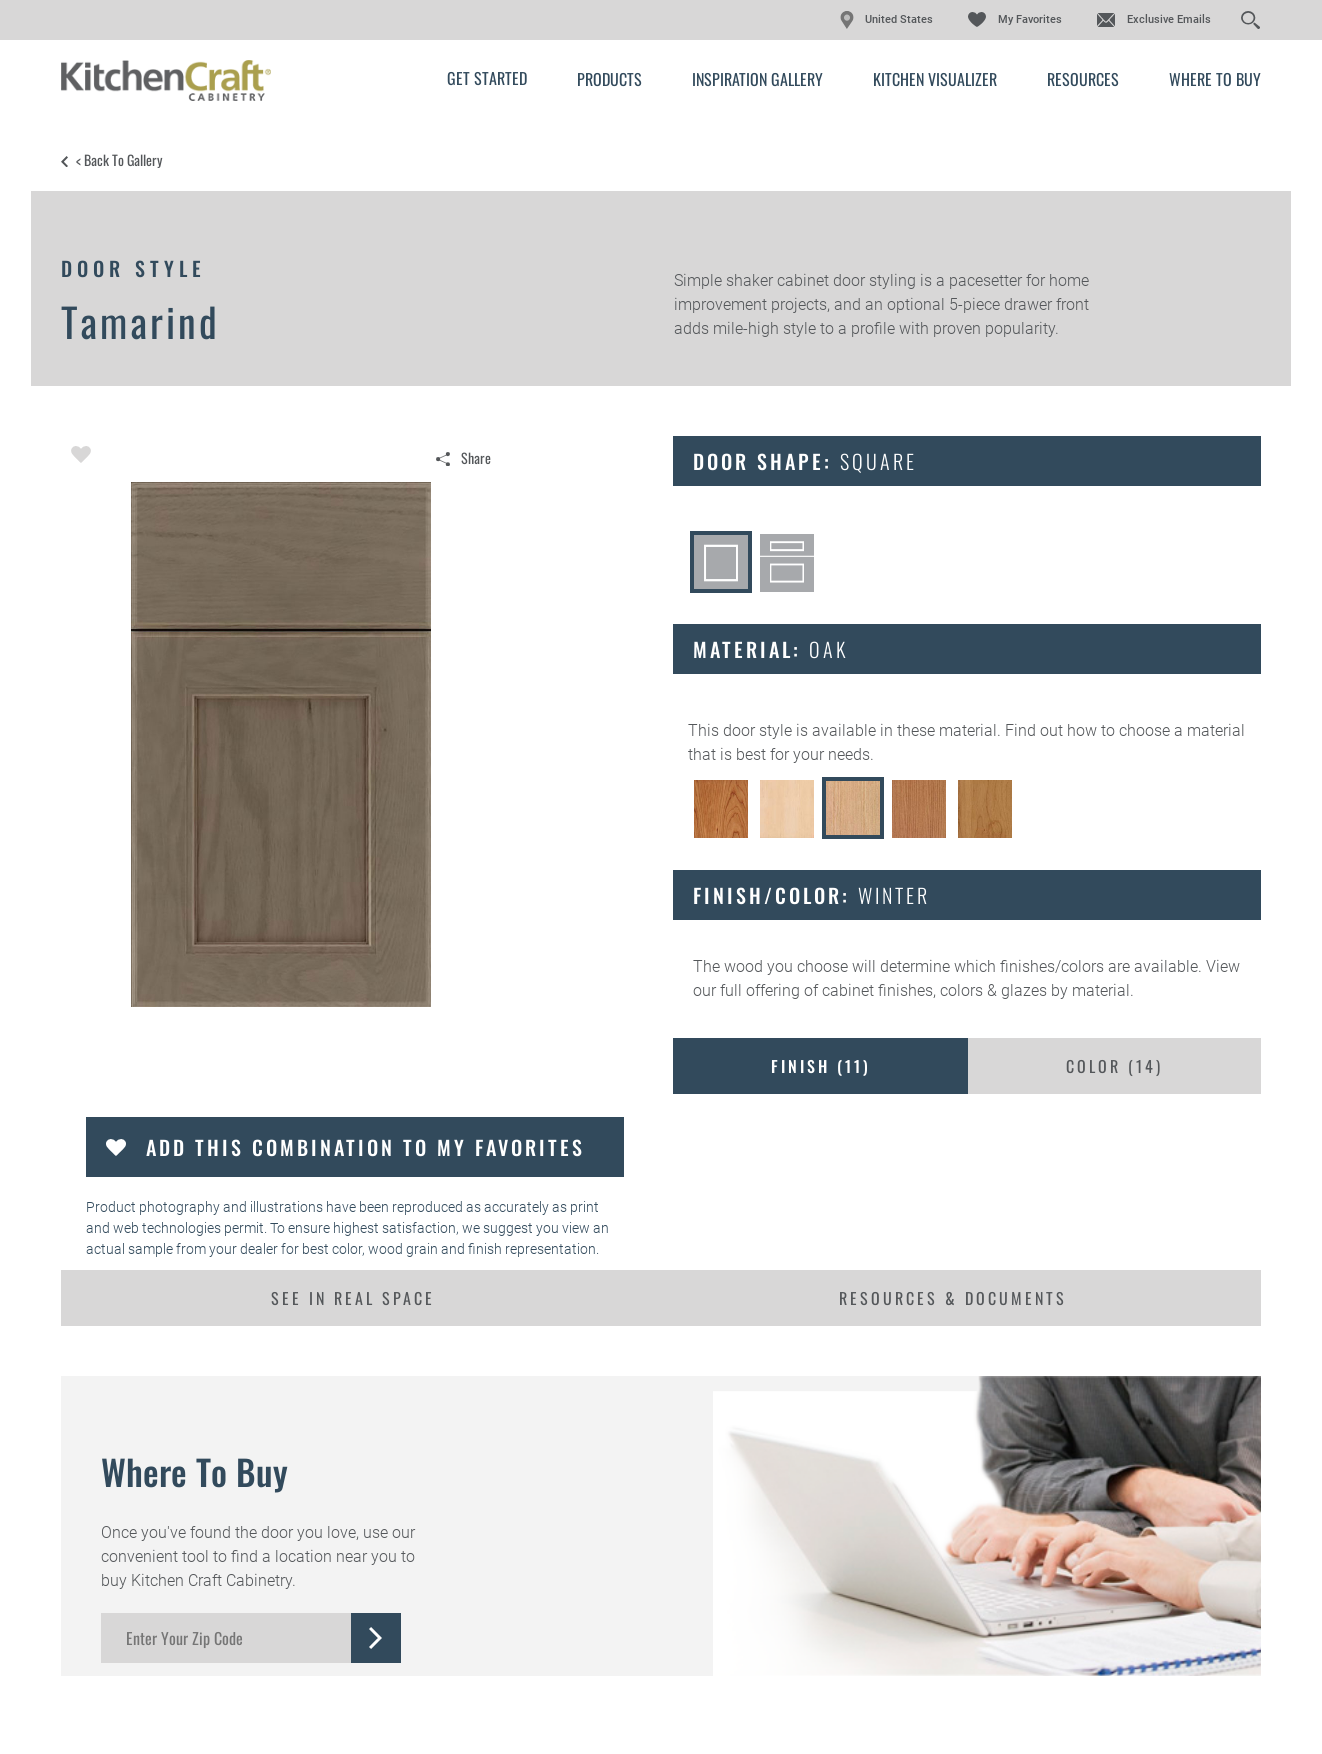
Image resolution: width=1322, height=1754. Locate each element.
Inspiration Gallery (757, 79)
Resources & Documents (953, 1298)
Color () (1114, 1066)
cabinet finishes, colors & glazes (934, 990)
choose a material (1182, 730)
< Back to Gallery (119, 160)
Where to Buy (1215, 79)
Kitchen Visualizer (935, 79)
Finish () (821, 1066)
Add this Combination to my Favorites (365, 1147)
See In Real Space (353, 1298)
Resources (1083, 79)
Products (609, 79)
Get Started (487, 78)
